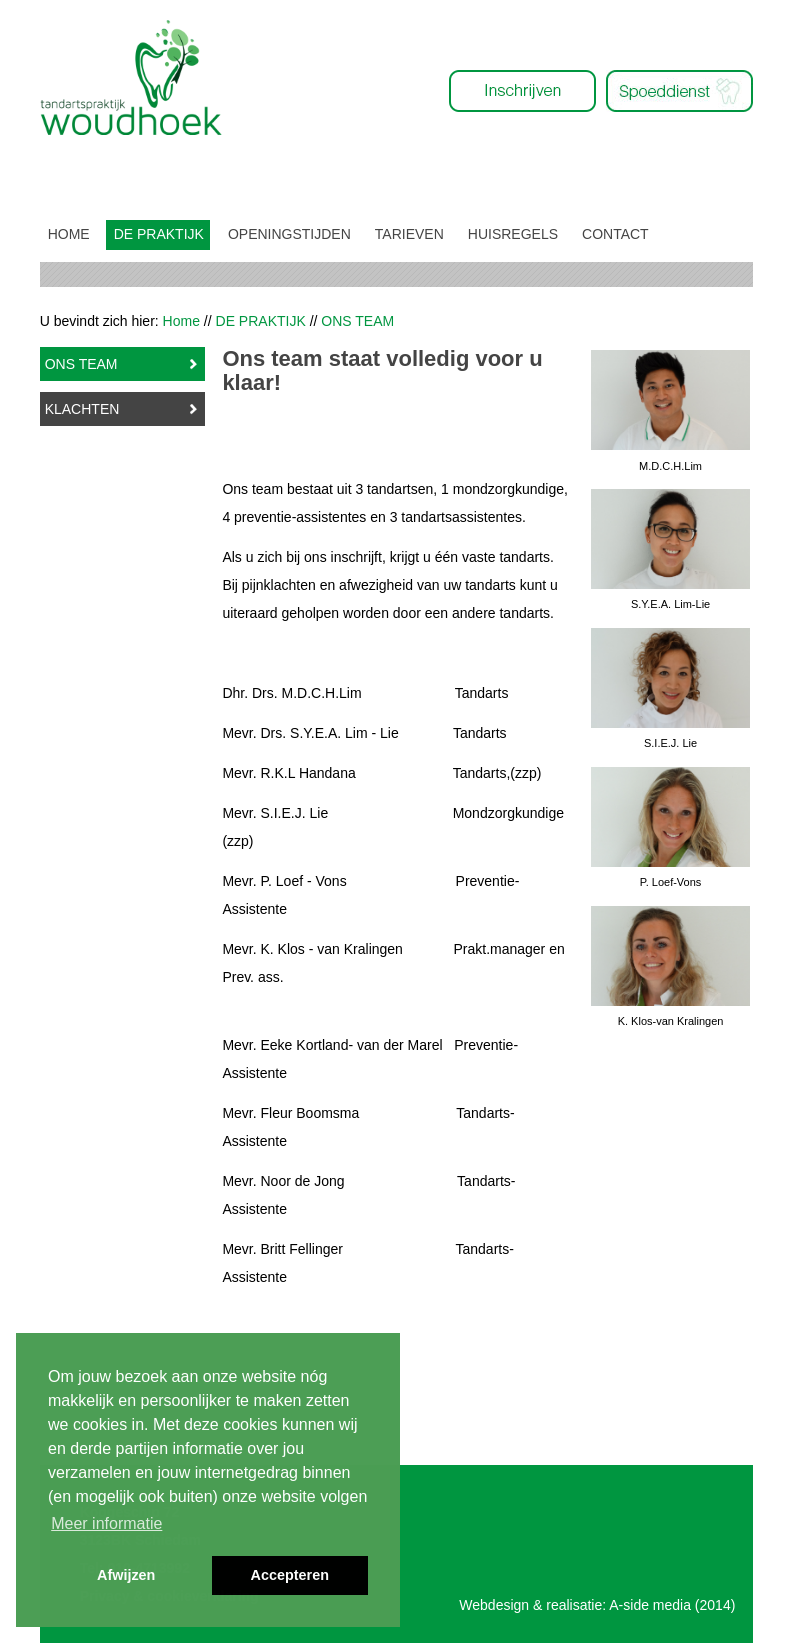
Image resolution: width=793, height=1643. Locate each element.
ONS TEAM (81, 364)
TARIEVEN (409, 234)
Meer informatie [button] (106, 1523)
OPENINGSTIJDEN (289, 234)
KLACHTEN (82, 409)
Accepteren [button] (290, 1575)
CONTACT (615, 234)
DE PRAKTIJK (159, 234)
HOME (69, 234)
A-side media (650, 1605)
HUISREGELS (513, 234)
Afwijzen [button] (126, 1575)
